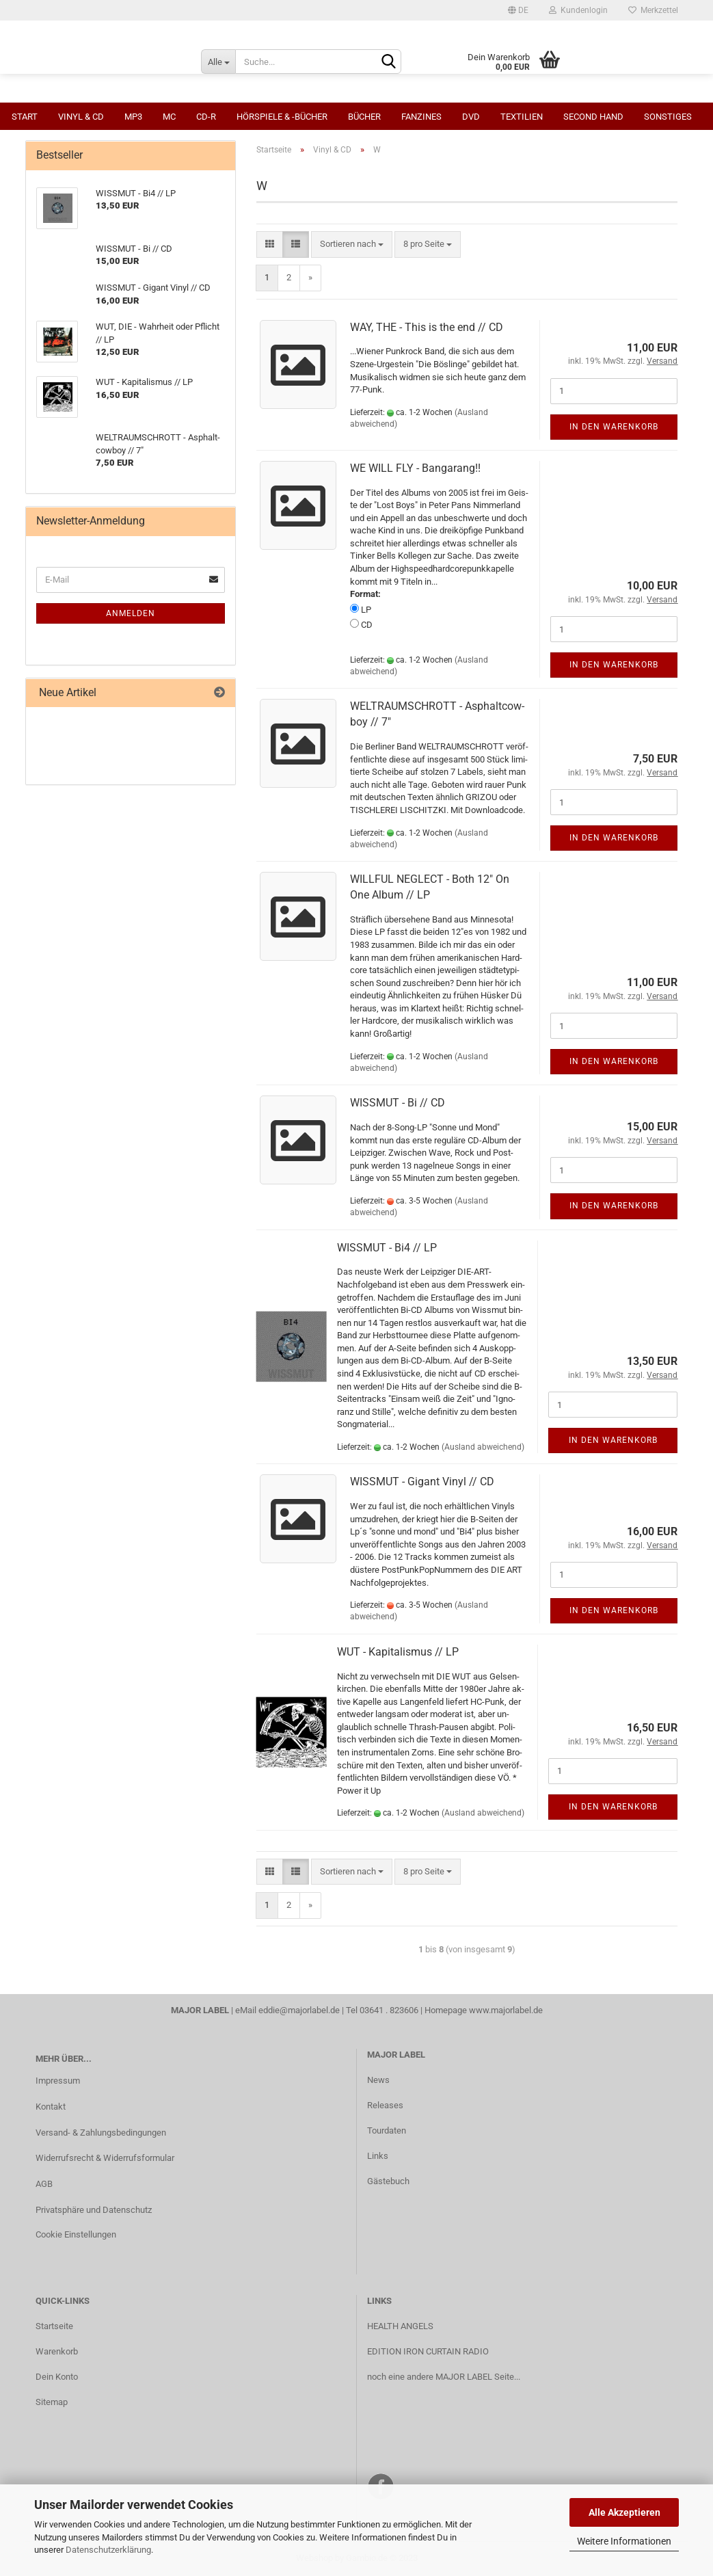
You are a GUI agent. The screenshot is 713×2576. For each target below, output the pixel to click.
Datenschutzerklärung (108, 2550)
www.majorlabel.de (506, 2010)
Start (25, 116)
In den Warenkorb (613, 426)
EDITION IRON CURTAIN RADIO (428, 2351)
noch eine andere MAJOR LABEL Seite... (443, 2377)
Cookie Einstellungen (76, 2234)
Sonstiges (668, 116)
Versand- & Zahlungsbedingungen (101, 2132)
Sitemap (52, 2402)
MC (169, 116)
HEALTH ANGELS (400, 2326)
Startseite (54, 2326)
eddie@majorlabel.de (299, 2010)
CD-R (206, 116)
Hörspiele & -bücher (282, 116)
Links (377, 2156)
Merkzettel (653, 10)
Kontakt (51, 2106)
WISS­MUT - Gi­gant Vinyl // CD (422, 1481)
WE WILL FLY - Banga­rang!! (415, 468)
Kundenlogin (578, 10)
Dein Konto (57, 2377)
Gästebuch (388, 2181)
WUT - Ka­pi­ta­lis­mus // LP (398, 1651)
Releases (385, 2105)
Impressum (58, 2080)
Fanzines (421, 116)
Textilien (521, 116)
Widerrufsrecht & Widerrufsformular (105, 2158)
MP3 (133, 116)
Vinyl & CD (81, 116)
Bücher (364, 116)
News (378, 2080)
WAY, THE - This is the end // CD (426, 327)
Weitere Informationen (624, 2541)
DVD (471, 116)
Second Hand (593, 116)
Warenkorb (57, 2351)
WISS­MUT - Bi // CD (397, 1102)
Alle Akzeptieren (624, 2512)
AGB (44, 2184)
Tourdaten (386, 2130)
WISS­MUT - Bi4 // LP (387, 1247)
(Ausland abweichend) (483, 1447)
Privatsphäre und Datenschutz (94, 2210)
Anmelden (130, 613)
